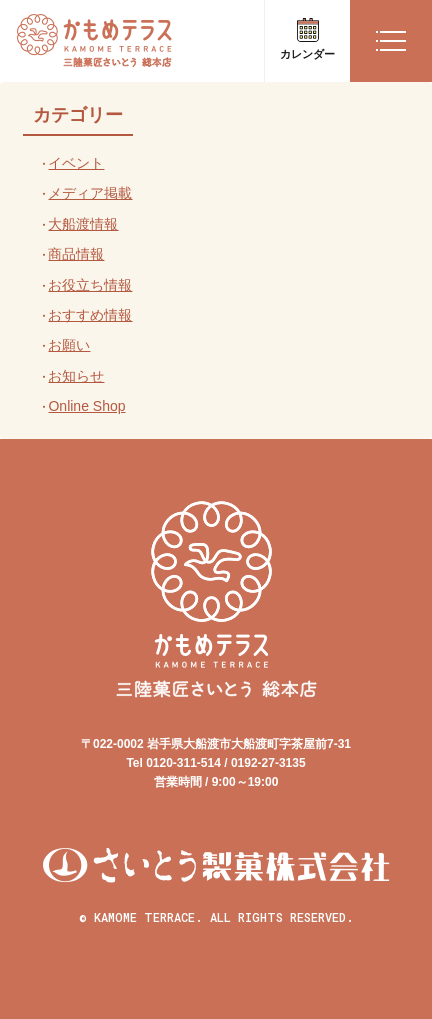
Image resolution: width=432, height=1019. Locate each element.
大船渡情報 (83, 224)
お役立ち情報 (90, 285)
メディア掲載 (90, 193)
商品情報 (76, 254)
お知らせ (76, 376)
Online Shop (86, 406)
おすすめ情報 (90, 315)
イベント (76, 163)
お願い (69, 345)
